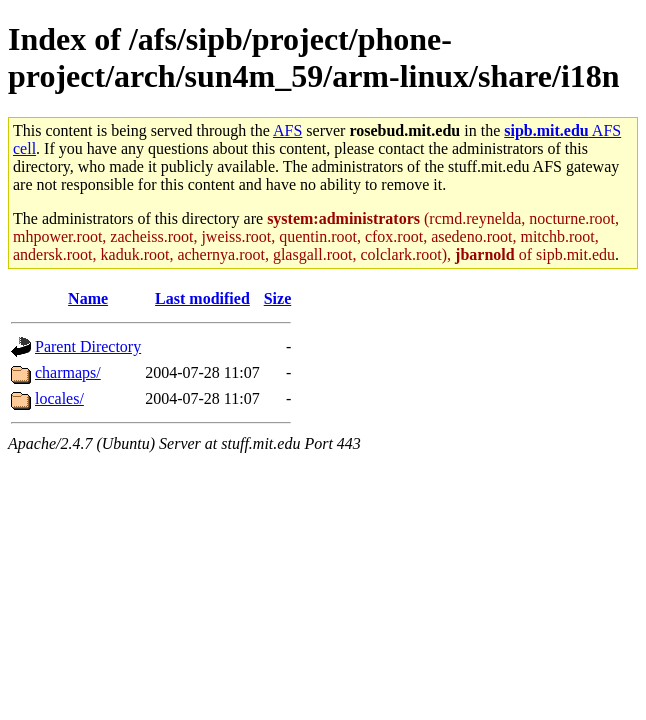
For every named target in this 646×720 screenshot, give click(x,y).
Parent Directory (88, 346)
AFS (287, 130)
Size (278, 298)
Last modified (202, 298)
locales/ (59, 398)
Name (88, 298)
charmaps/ (68, 372)
